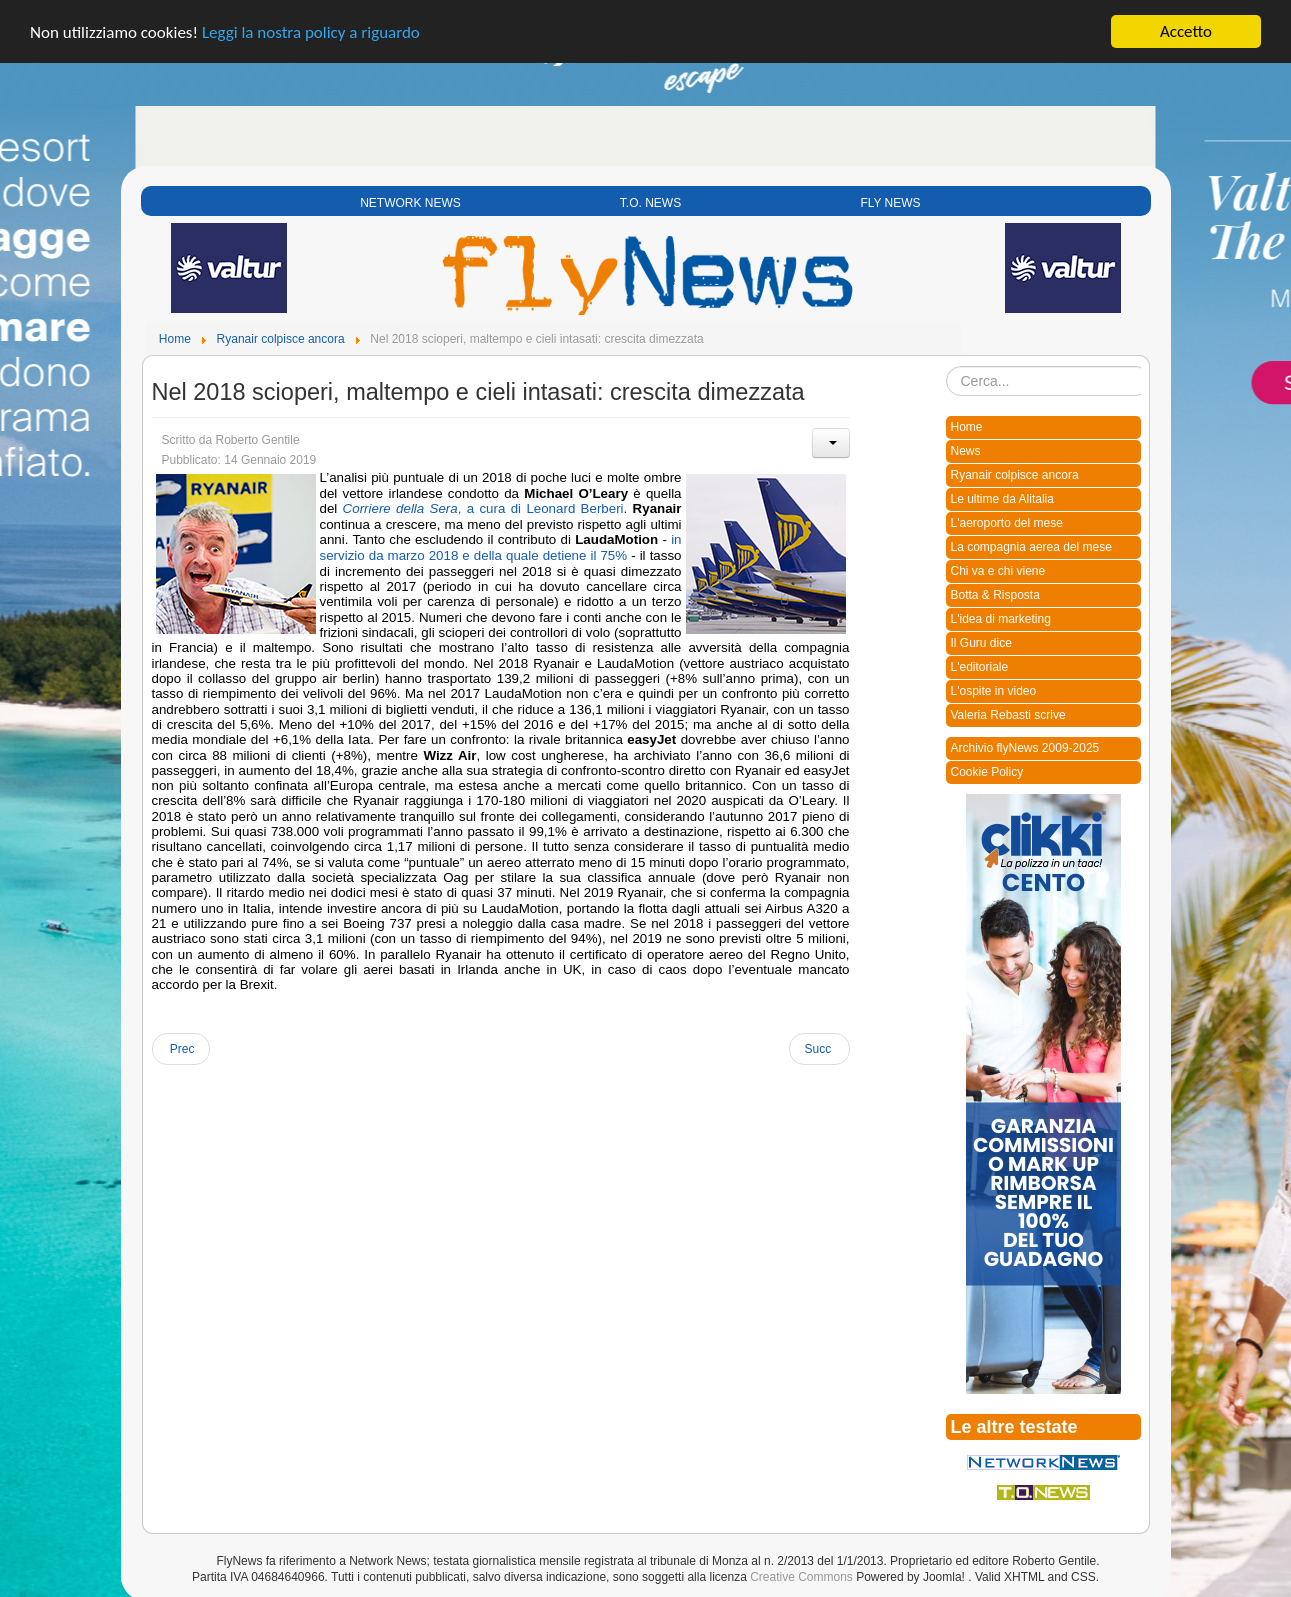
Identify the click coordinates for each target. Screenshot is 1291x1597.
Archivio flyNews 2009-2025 (1025, 748)
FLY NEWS (890, 203)
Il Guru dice (981, 643)
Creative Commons (801, 1576)
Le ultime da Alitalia (1002, 499)
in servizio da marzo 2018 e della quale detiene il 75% (501, 547)
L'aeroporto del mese (1007, 523)
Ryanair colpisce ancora (1015, 475)
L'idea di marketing (1001, 619)
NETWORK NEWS (410, 203)
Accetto (1186, 31)
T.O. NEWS (650, 203)
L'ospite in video (994, 691)
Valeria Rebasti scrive (1008, 715)
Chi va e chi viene (998, 571)
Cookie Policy (987, 772)
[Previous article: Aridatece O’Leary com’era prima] (181, 1049)
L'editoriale (980, 667)
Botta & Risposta (995, 595)
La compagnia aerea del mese (1031, 547)
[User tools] (831, 443)
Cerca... (946, 366)
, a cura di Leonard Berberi (483, 508)
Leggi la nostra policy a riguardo (311, 31)
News (966, 451)
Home (967, 427)
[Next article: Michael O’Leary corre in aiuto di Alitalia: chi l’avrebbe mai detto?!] (819, 1049)
